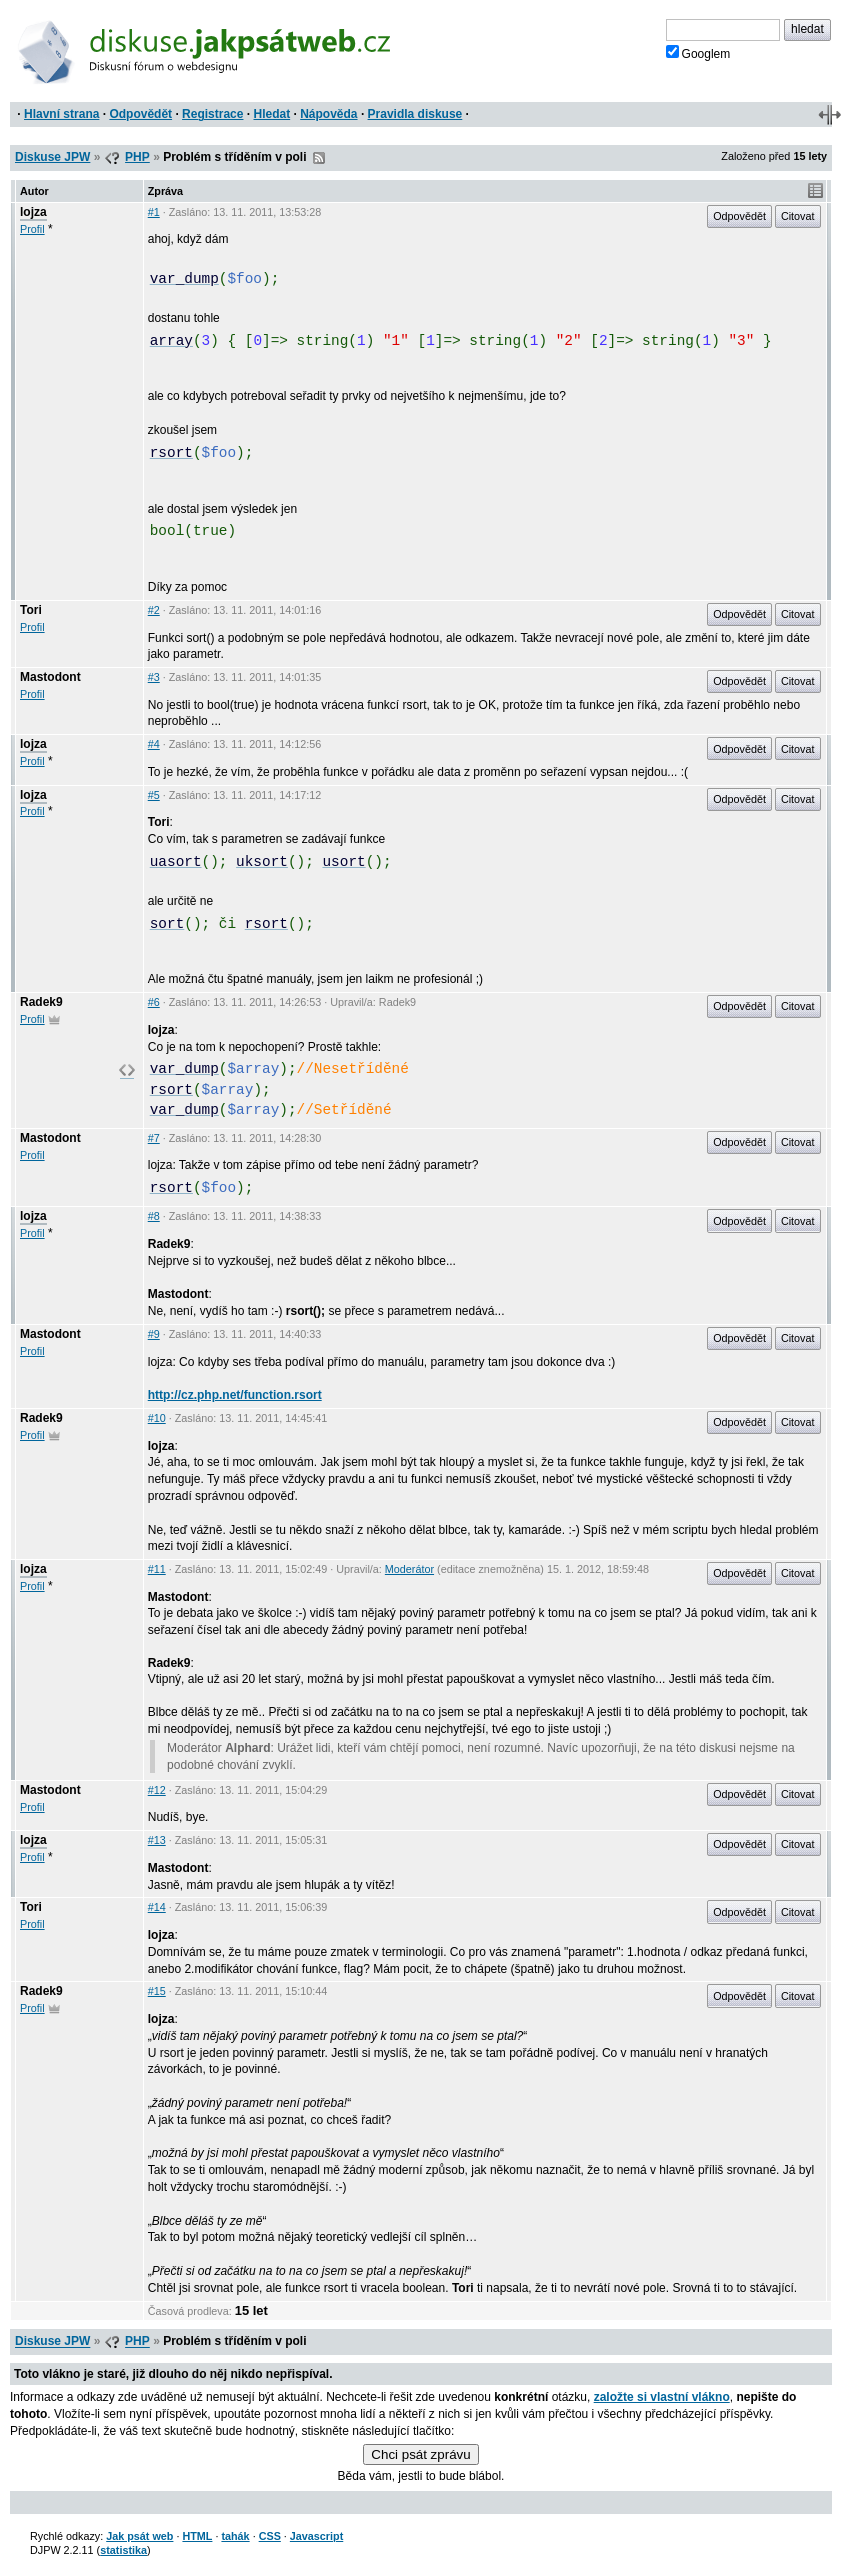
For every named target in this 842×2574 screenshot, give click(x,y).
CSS (270, 2536)
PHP (137, 157)
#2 (154, 610)
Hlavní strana (61, 114)
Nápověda (328, 114)
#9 (154, 1334)
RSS (319, 158)
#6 (154, 1002)
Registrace (212, 114)
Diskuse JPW (52, 157)
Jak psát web (139, 2536)
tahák (235, 2536)
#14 (157, 1907)
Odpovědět (140, 114)
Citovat (798, 216)
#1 (154, 212)
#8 (154, 1216)
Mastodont (50, 677)
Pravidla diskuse (415, 114)
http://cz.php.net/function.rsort (235, 1395)
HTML (197, 2536)
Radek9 (41, 1002)
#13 (157, 1840)
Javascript (316, 2536)
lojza (33, 212)
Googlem (698, 53)
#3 (154, 677)
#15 (157, 1991)
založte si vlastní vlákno (662, 2397)
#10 (157, 1418)
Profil (32, 229)
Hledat (271, 114)
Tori (31, 610)
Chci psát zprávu (420, 2454)
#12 (157, 1790)
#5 (154, 795)
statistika (123, 2550)
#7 (154, 1138)
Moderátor (409, 1569)
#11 (157, 1569)
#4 (154, 744)
